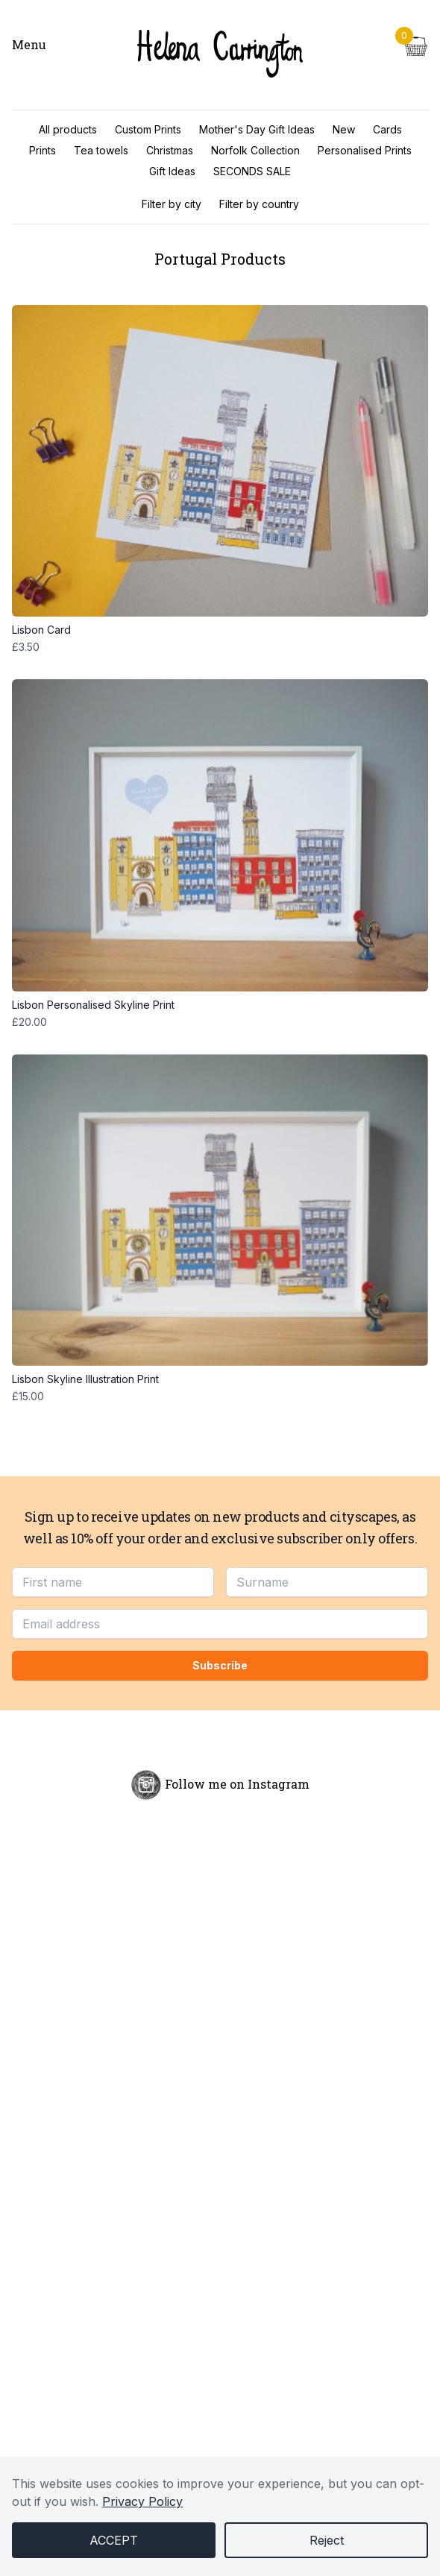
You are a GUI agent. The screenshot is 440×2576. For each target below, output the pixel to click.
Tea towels (101, 150)
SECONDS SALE (252, 171)
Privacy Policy (142, 2501)
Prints (42, 150)
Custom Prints (148, 129)
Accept (113, 2540)
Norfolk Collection (255, 150)
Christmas (169, 150)
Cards (387, 129)
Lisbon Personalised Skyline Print (220, 1005)
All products (68, 129)
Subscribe (220, 1665)
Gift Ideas (172, 171)
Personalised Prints (365, 150)
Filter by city (171, 204)
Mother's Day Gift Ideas (257, 129)
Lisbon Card (220, 630)
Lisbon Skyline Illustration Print (220, 1379)
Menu (29, 44)
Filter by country (259, 204)
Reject (326, 2540)
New (344, 129)
